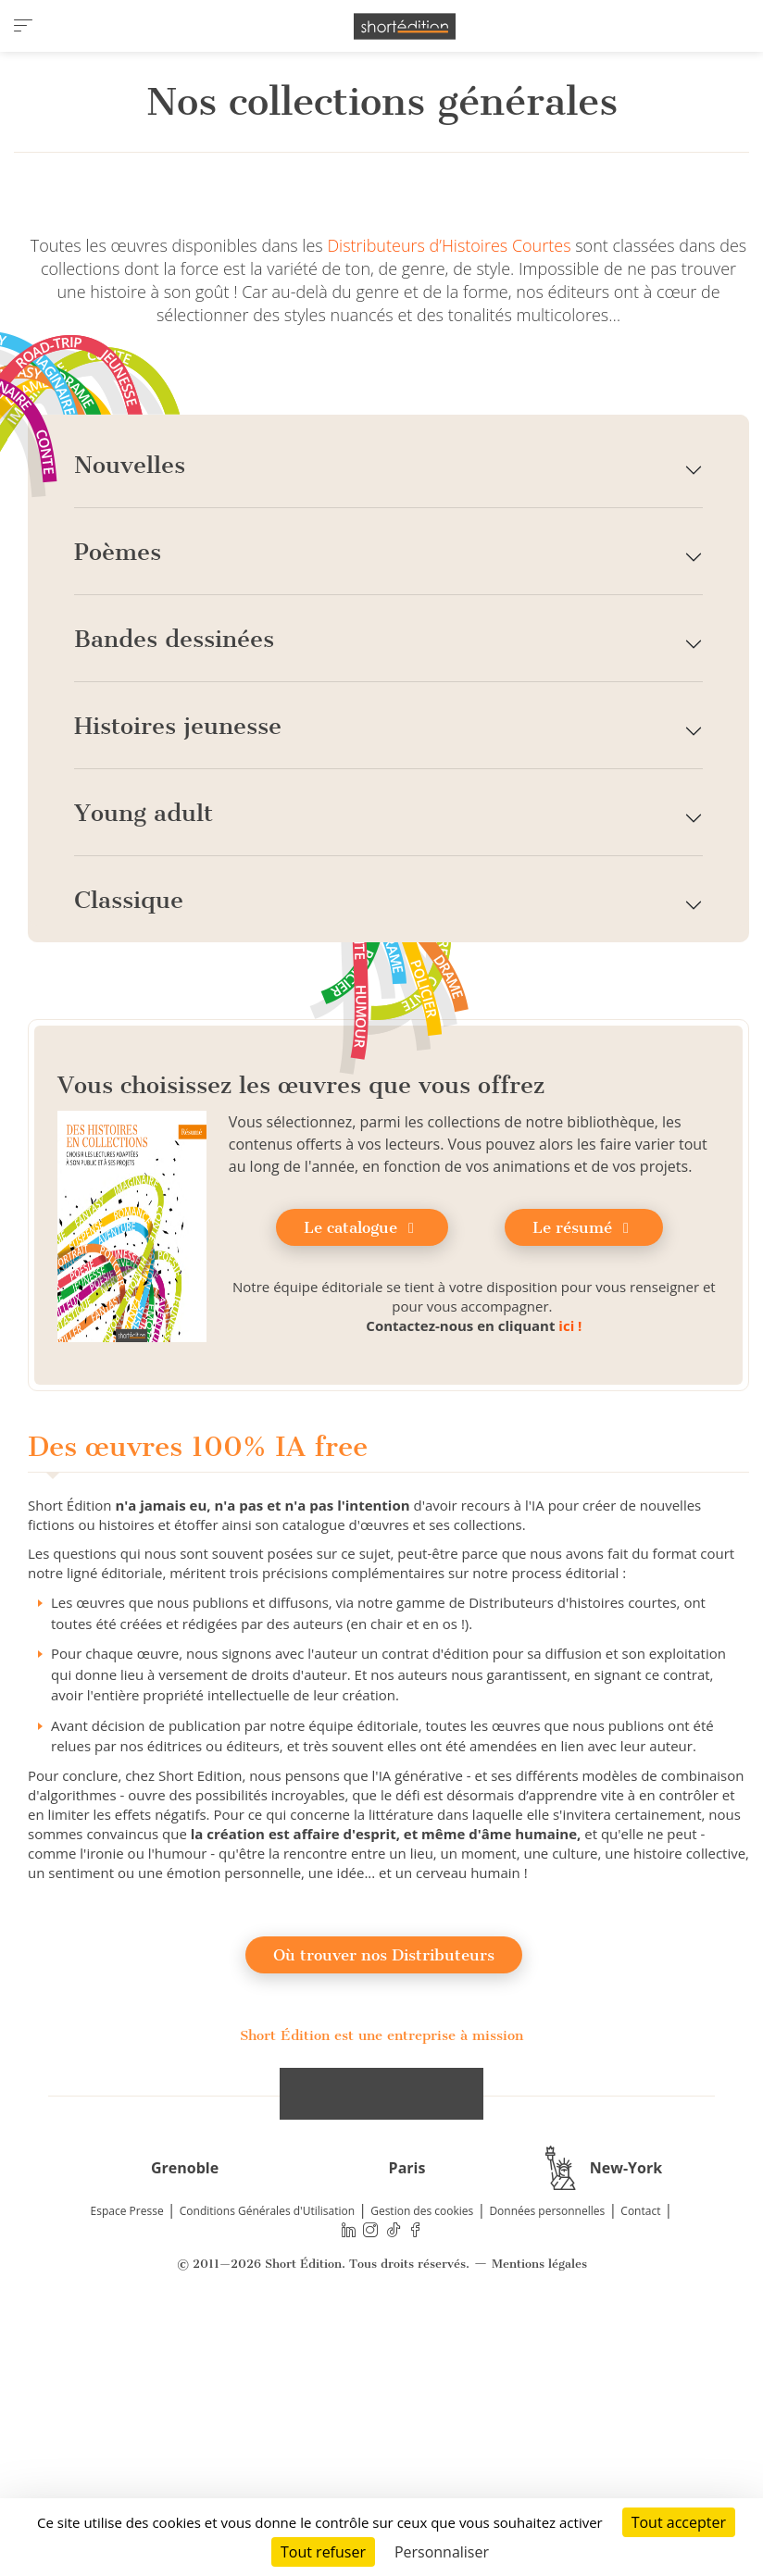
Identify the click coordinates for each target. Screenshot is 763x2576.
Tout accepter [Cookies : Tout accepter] (679, 2522)
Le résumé (583, 1474)
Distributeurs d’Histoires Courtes (448, 492)
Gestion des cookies (421, 2458)
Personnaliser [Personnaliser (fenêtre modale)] (441, 2552)
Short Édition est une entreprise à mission (381, 2281)
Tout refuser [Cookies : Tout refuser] (323, 2552)
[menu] (23, 26)
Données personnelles (547, 2458)
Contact (640, 2458)
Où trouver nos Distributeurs (383, 2201)
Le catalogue (362, 1474)
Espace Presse (127, 2458)
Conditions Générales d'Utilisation (267, 2458)
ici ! (570, 1572)
